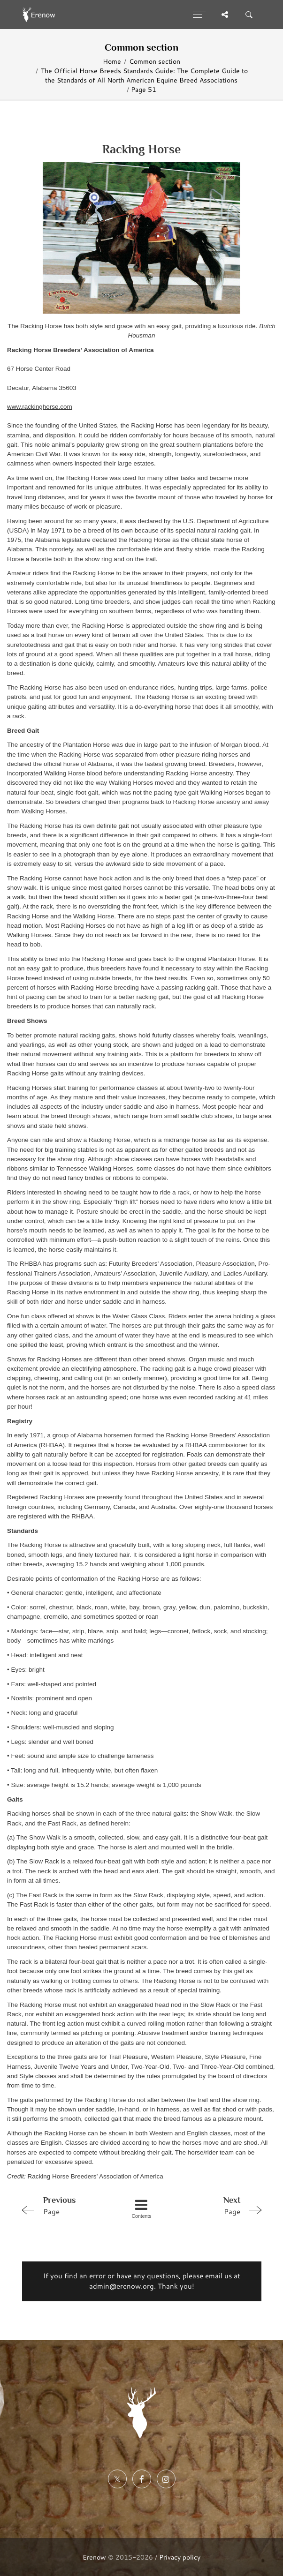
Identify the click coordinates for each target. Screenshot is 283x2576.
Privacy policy (179, 2557)
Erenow (94, 2557)
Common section (154, 61)
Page (65, 2205)
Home (112, 61)
